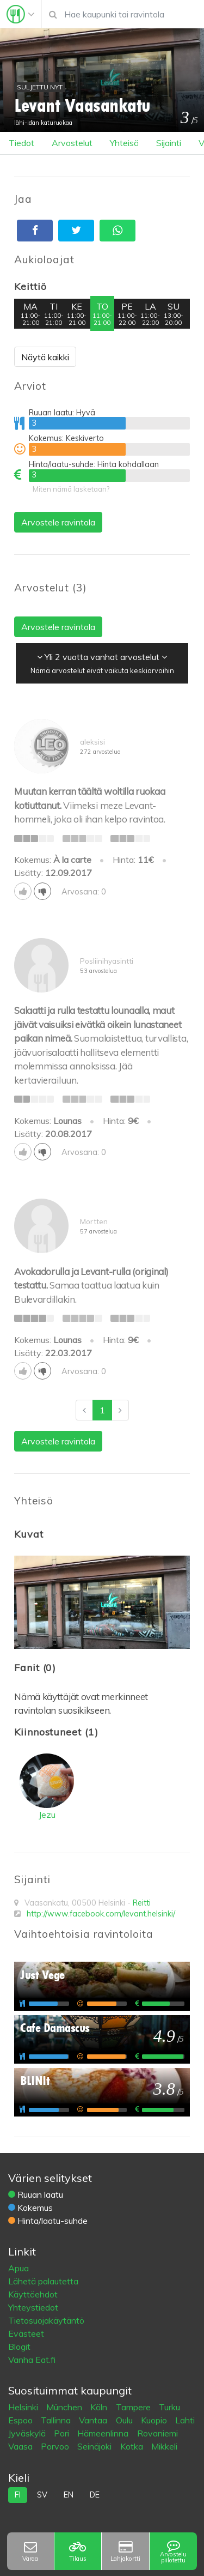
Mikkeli (164, 2446)
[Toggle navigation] (20, 14)
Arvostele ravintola (58, 522)
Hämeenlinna (104, 2433)
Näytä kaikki (45, 357)
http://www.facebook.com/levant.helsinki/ (101, 1914)
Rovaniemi (157, 2433)
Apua (18, 2268)
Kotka (132, 2446)
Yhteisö (124, 142)
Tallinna (57, 2420)
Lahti (185, 2420)
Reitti (142, 1903)
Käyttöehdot (33, 2294)
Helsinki (24, 2407)
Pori (62, 2433)
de (95, 2495)
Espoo (21, 2420)
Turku (169, 2407)
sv (42, 2495)
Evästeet (26, 2333)
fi (18, 2495)
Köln (99, 2407)
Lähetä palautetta (43, 2281)
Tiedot (21, 142)
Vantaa (94, 2420)
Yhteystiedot (33, 2307)
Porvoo (56, 2446)
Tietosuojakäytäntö (46, 2320)
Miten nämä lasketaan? (71, 489)
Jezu (47, 1814)
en (68, 2495)
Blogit (19, 2346)
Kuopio (155, 2420)
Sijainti (168, 142)
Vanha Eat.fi (31, 2359)
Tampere (134, 2407)
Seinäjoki (95, 2446)
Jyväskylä (28, 2433)
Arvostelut (72, 142)
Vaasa (21, 2446)
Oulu (125, 2420)
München (65, 2407)
